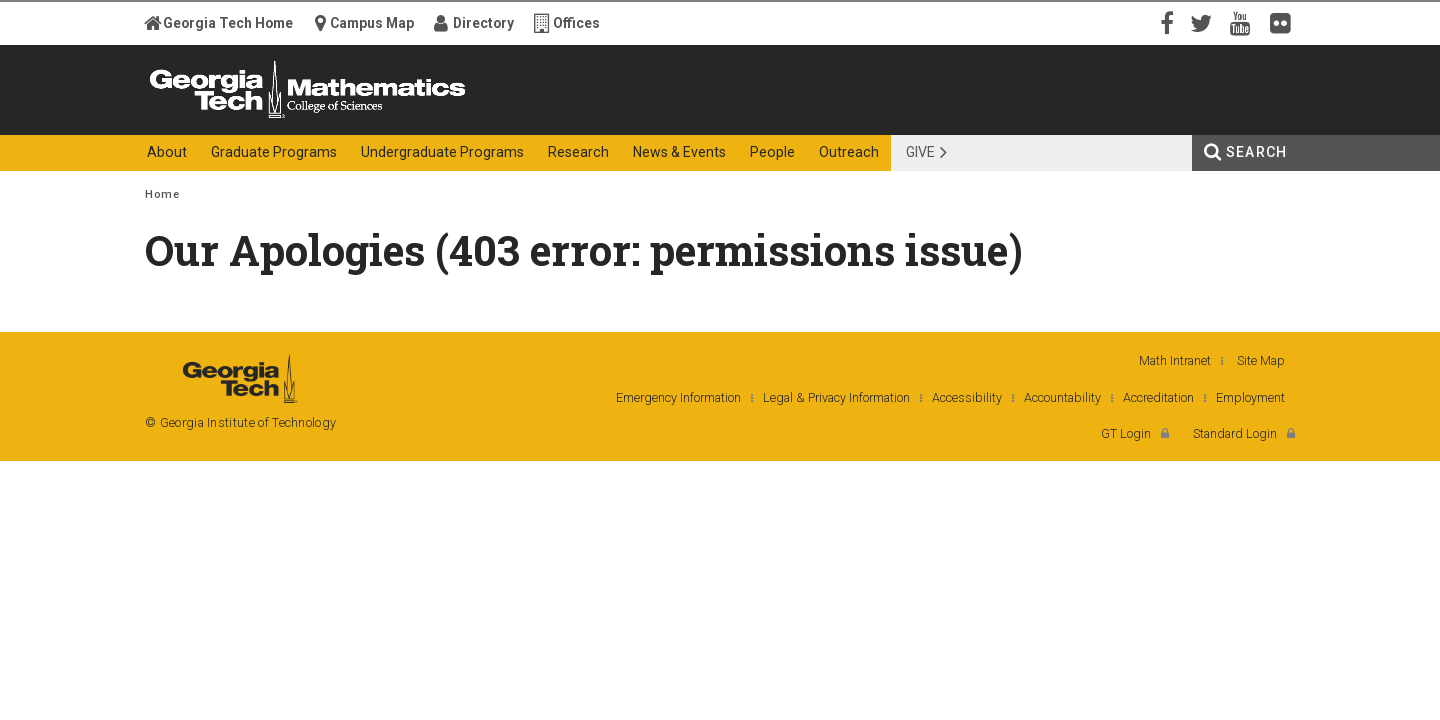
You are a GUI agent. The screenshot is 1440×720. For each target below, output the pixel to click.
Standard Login (1235, 433)
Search (1256, 152)
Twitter (1205, 22)
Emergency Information (678, 397)
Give (920, 152)
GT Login (1126, 433)
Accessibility (967, 397)
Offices (576, 23)
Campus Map (372, 23)
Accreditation (1158, 397)
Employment (1250, 397)
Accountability (1062, 397)
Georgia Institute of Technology (223, 117)
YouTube (1245, 22)
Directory (483, 23)
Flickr (1285, 22)
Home (162, 194)
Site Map (1261, 360)
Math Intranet (1175, 360)
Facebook (1165, 22)
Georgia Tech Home (228, 23)
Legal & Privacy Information (836, 397)
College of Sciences (499, 117)
